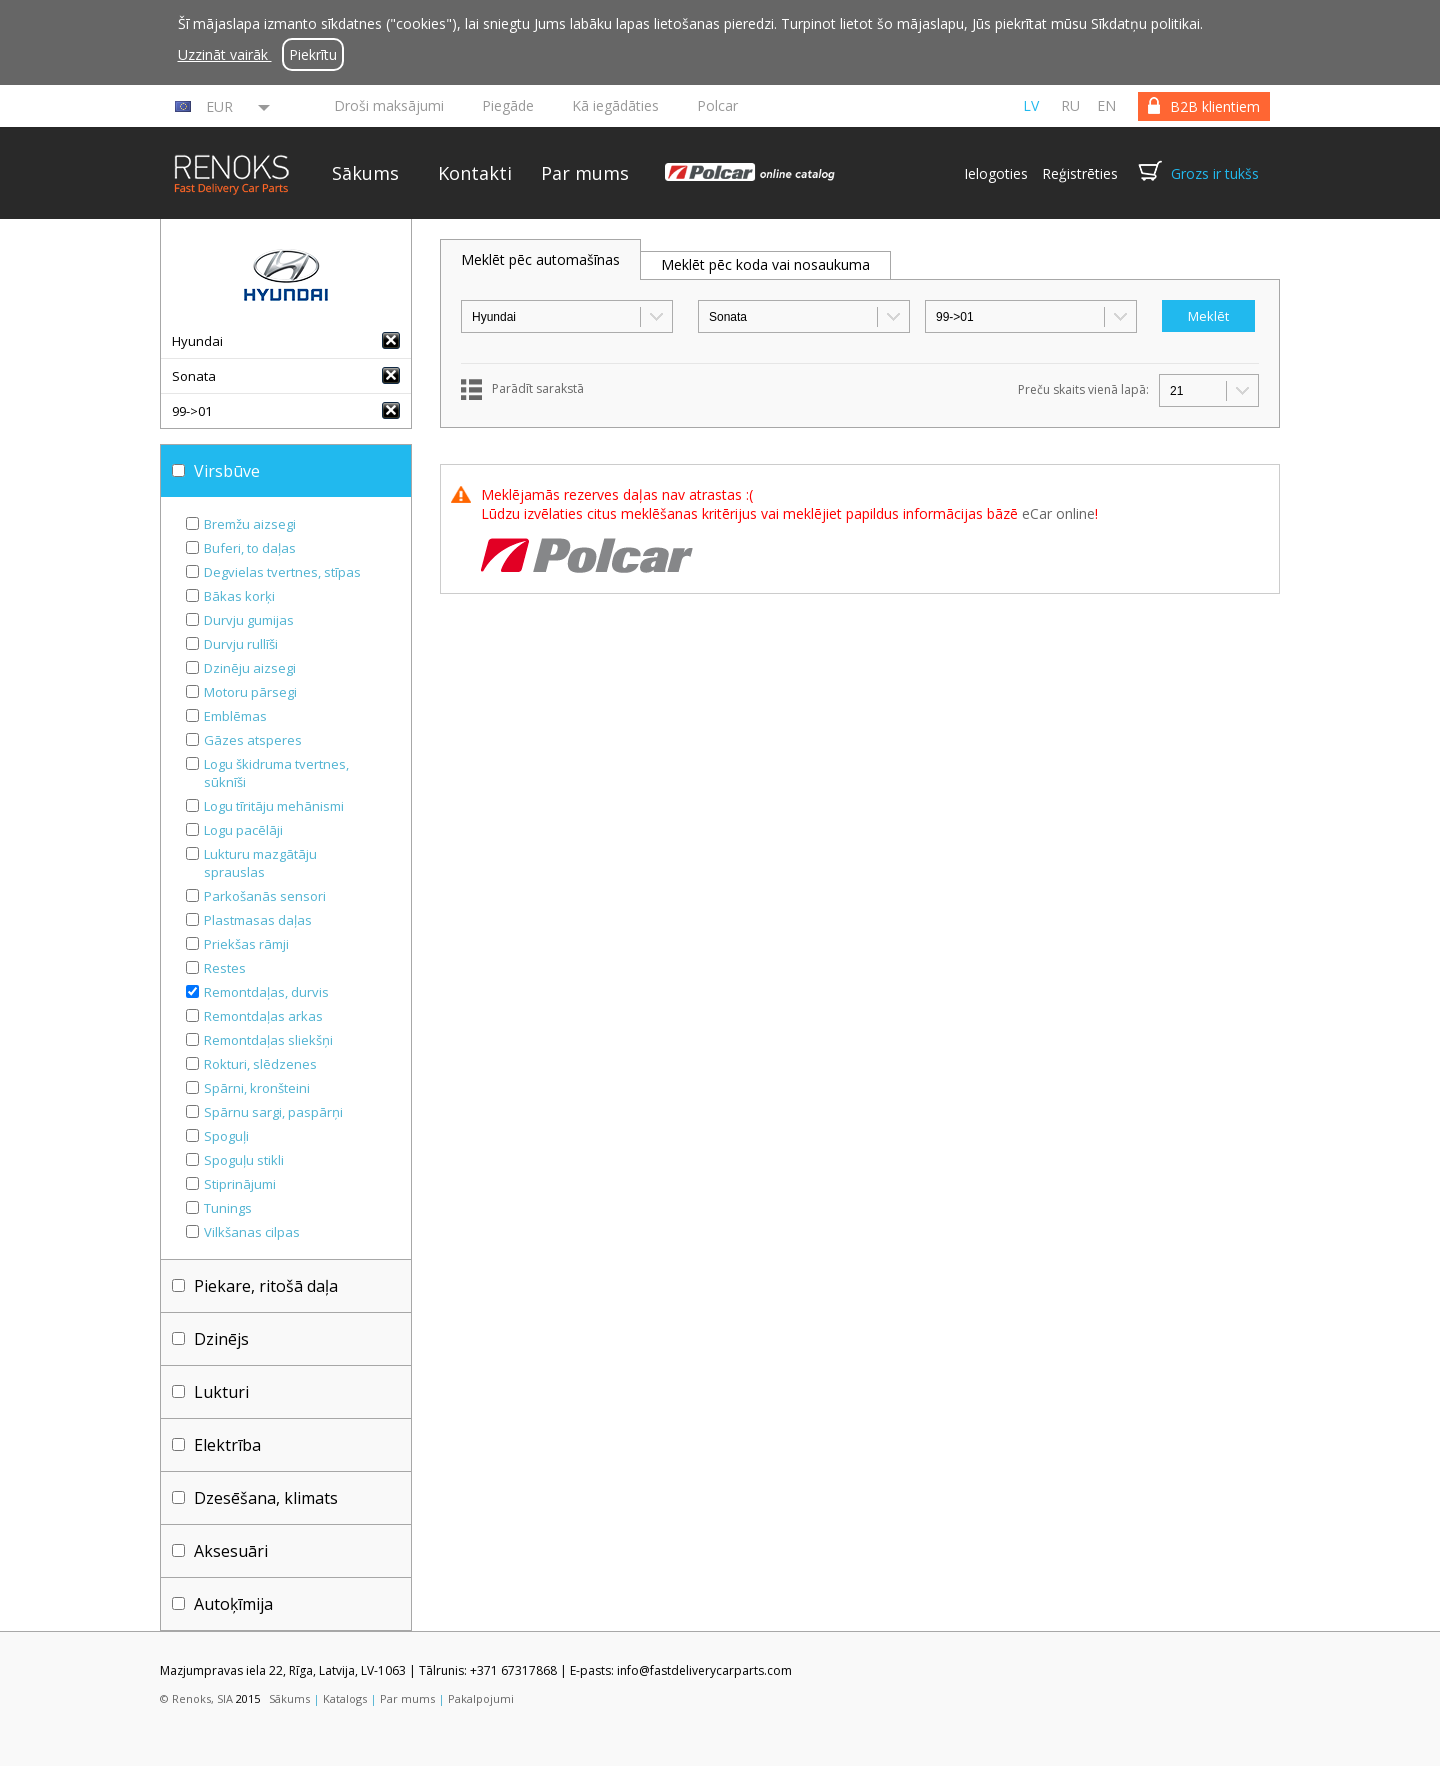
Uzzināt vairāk (225, 54)
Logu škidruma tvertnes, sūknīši (276, 773)
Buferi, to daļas (250, 548)
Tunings (228, 1208)
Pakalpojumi (481, 1698)
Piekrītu (313, 54)
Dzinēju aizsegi (250, 668)
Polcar (717, 105)
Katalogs (345, 1698)
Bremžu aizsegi (250, 524)
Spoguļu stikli (244, 1160)
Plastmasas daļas (258, 920)
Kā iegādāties (615, 105)
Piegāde (508, 105)
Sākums (365, 173)
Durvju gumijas (249, 620)
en (1106, 105)
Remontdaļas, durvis (266, 992)
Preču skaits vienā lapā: (1083, 389)
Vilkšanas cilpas (252, 1232)
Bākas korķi (239, 596)
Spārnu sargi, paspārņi (273, 1112)
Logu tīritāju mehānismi (274, 806)
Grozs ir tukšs (1215, 173)
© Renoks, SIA (196, 1698)
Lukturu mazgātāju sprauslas (260, 863)
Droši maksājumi (389, 105)
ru (1070, 105)
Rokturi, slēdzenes (260, 1064)
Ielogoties (996, 173)
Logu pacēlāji (243, 830)
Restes (225, 968)
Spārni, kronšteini (257, 1088)
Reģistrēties (1080, 173)
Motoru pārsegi (250, 692)
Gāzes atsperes (253, 740)
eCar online (1058, 513)
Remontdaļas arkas (263, 1016)
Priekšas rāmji (246, 944)
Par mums (585, 173)
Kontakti (475, 173)
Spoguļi (226, 1136)
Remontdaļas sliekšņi (268, 1040)
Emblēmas (235, 716)
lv (1031, 105)
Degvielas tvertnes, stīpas (282, 572)
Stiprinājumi (240, 1184)
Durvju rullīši (241, 644)
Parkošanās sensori (265, 896)
